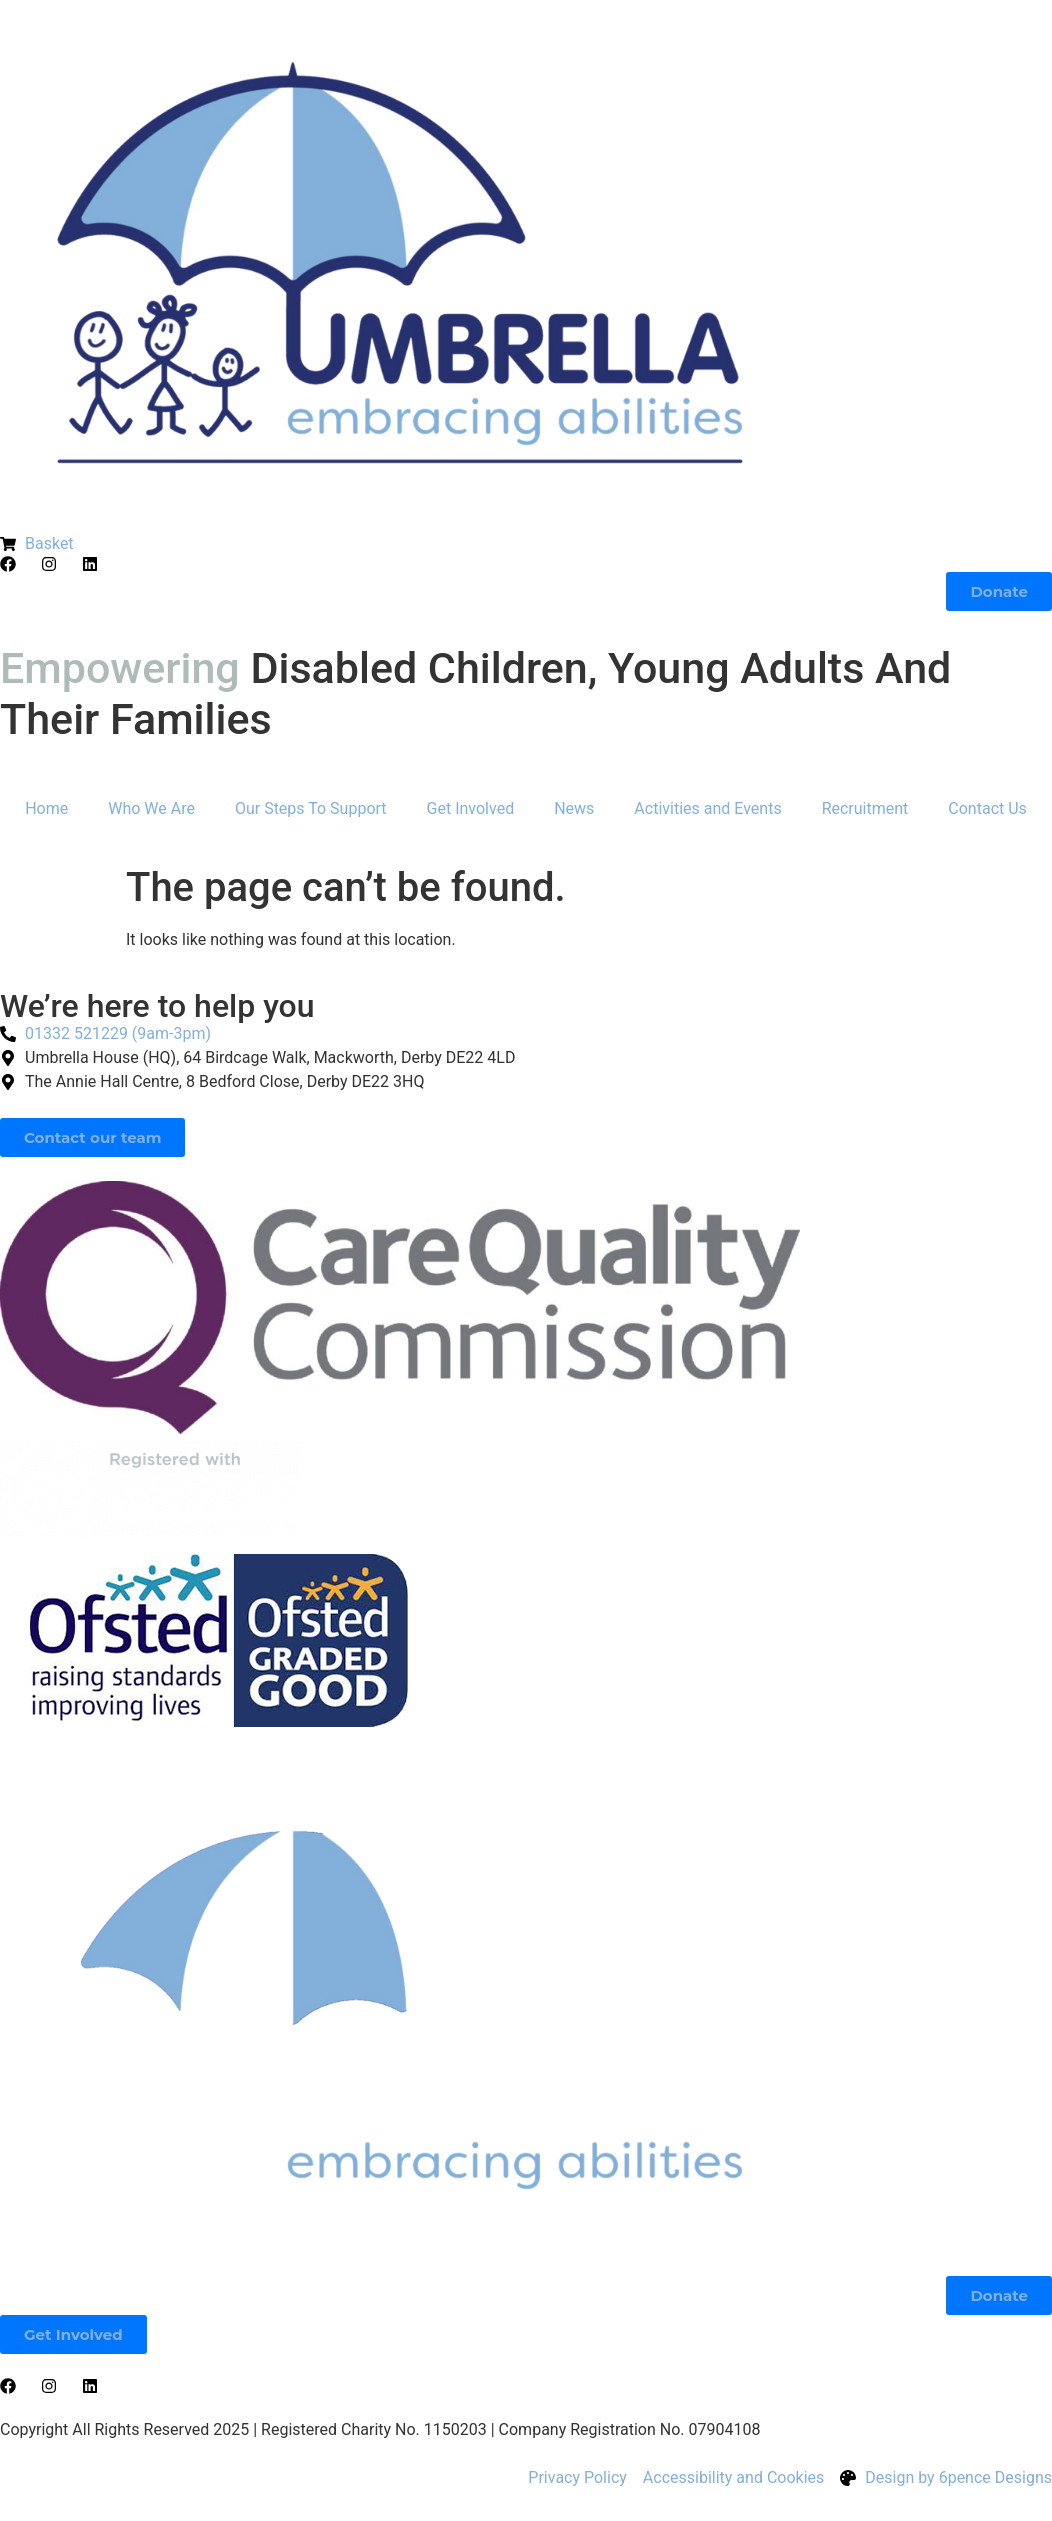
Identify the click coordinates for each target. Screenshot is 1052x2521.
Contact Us (987, 808)
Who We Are (151, 808)
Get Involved (471, 808)
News (574, 808)
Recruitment (865, 808)
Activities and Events (707, 808)
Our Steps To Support (311, 808)
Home (46, 808)
